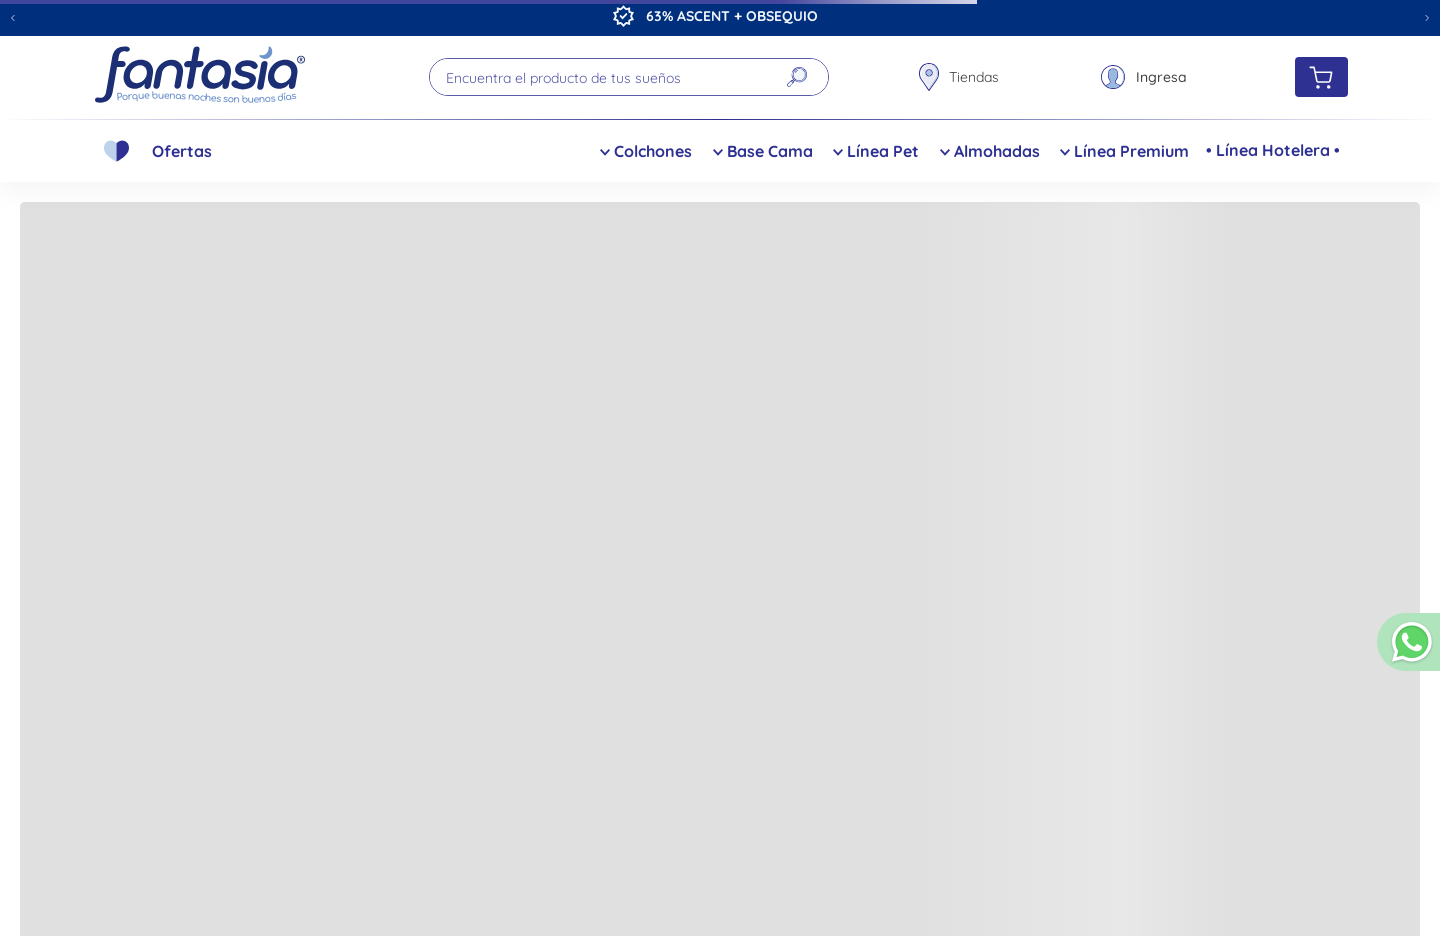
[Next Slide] (1427, 18)
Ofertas (182, 151)
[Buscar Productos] (797, 77)
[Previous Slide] (13, 18)
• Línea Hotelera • (1273, 150)
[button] (1408, 650)
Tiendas (974, 77)
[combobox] (629, 77)
